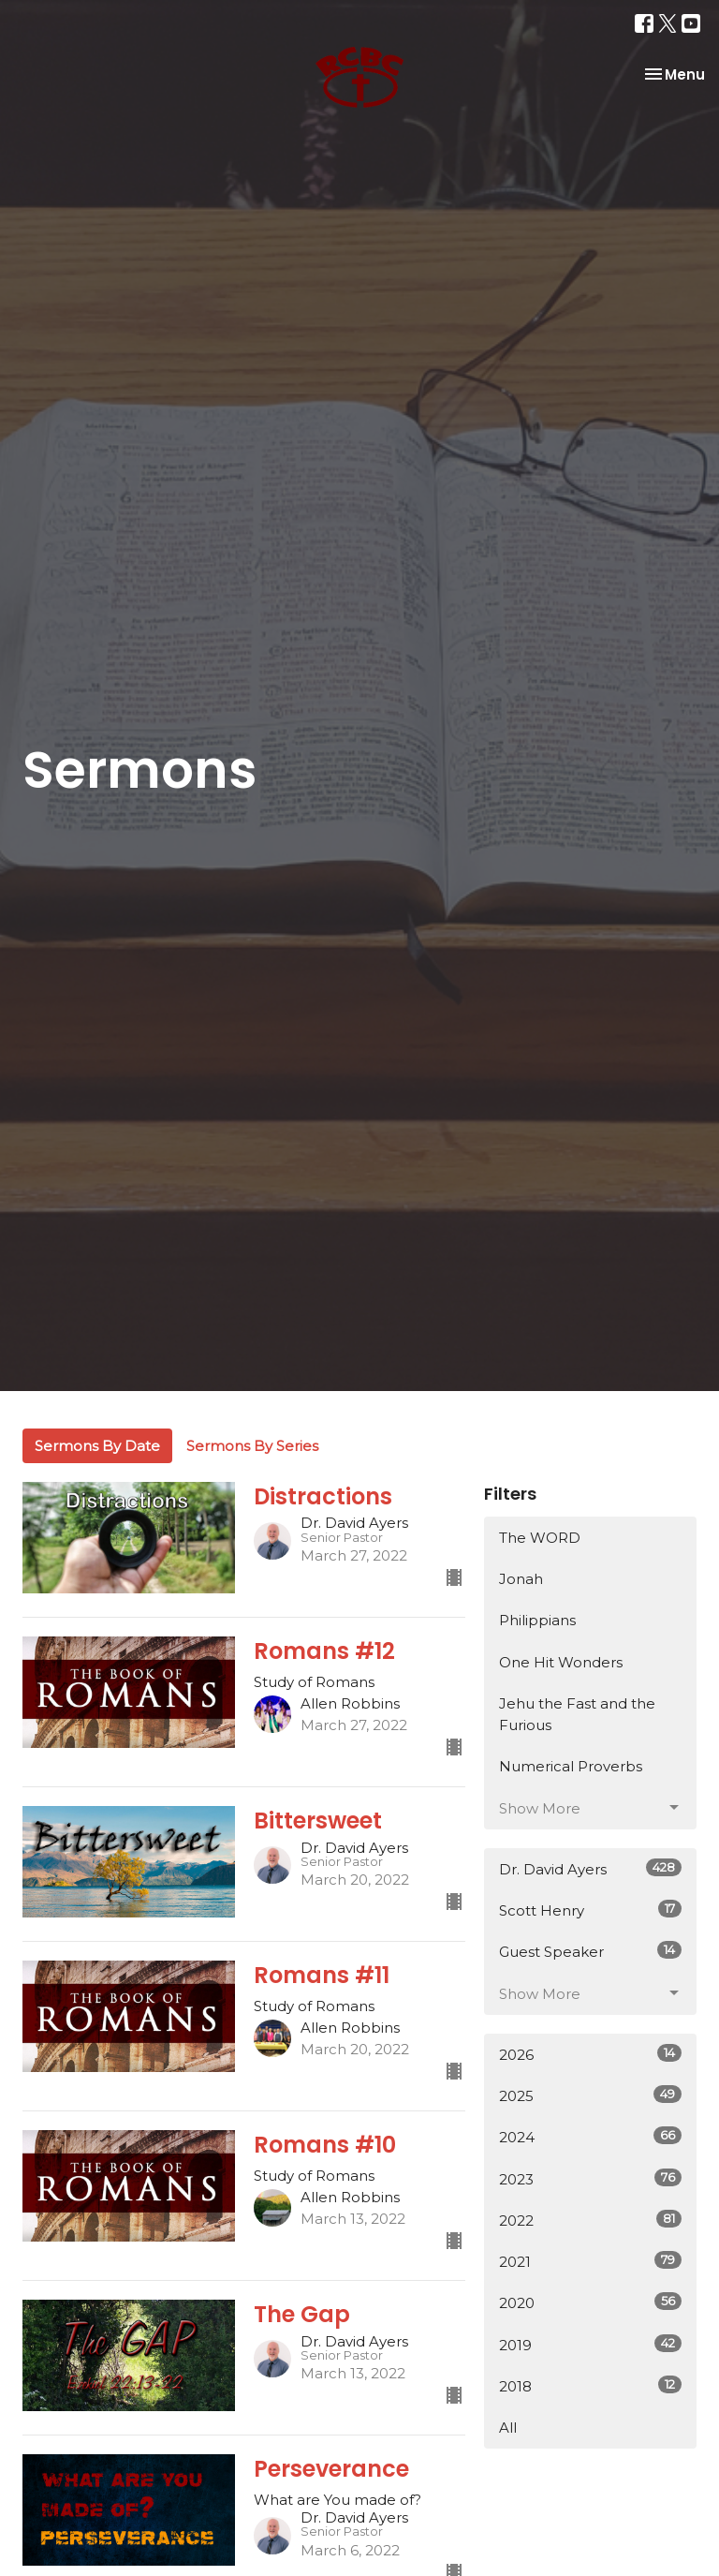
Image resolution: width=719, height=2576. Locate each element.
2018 (590, 2385)
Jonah (521, 1579)
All (508, 2427)
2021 (590, 2261)
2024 (590, 2136)
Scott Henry (590, 1909)
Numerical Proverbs (570, 1766)
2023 (590, 2178)
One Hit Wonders (561, 1662)
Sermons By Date (97, 1446)
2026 (590, 2054)
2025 (590, 2095)
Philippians (537, 1620)
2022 (590, 2219)
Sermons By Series (252, 1446)
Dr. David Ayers (590, 1868)
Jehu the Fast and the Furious (577, 1714)
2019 (590, 2344)
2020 (590, 2302)
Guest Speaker (590, 1951)
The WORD (539, 1538)
